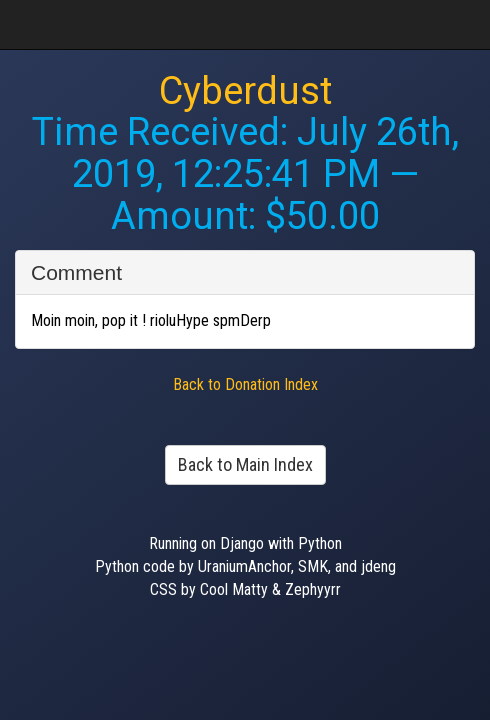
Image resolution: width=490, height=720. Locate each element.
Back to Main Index (245, 464)
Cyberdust (245, 91)
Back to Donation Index (245, 384)
